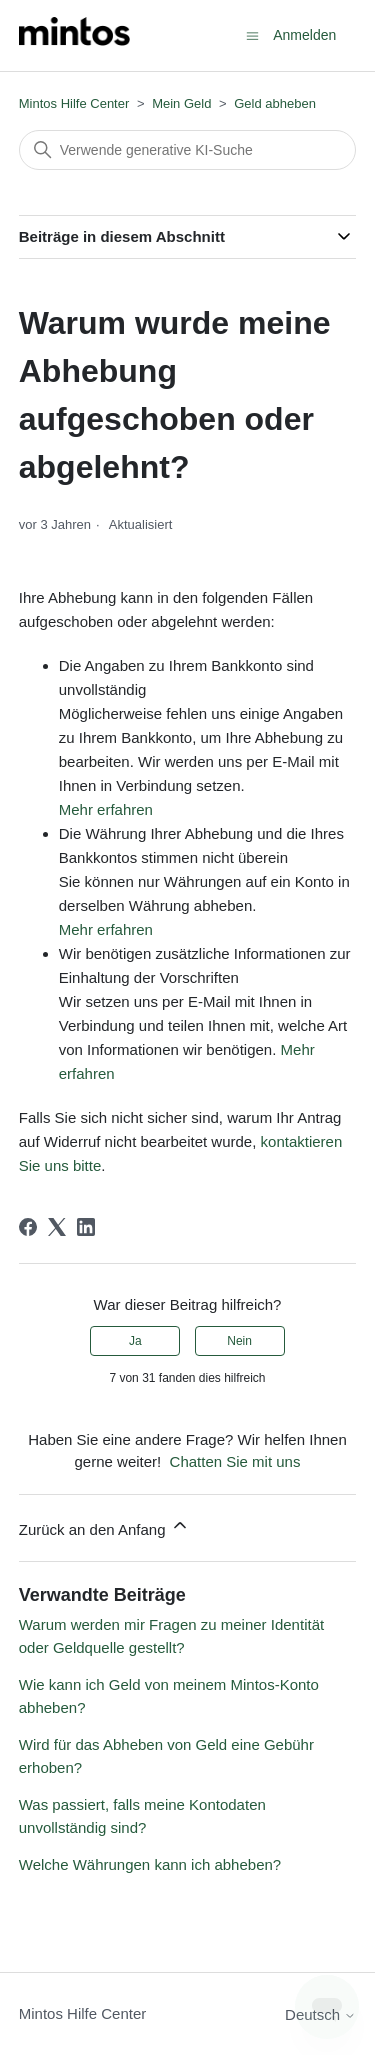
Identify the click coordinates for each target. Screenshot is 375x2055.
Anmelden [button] (304, 35)
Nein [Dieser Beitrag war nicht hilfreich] (239, 1341)
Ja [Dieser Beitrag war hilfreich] (135, 1341)
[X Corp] (57, 1227)
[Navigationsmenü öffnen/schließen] (252, 34)
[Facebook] (28, 1227)
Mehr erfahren (106, 809)
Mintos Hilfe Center (74, 103)
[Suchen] (188, 150)
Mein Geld (181, 103)
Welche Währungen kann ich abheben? (150, 1864)
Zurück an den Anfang (104, 1526)
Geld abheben (275, 103)
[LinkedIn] (86, 1227)
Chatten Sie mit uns (235, 1461)
